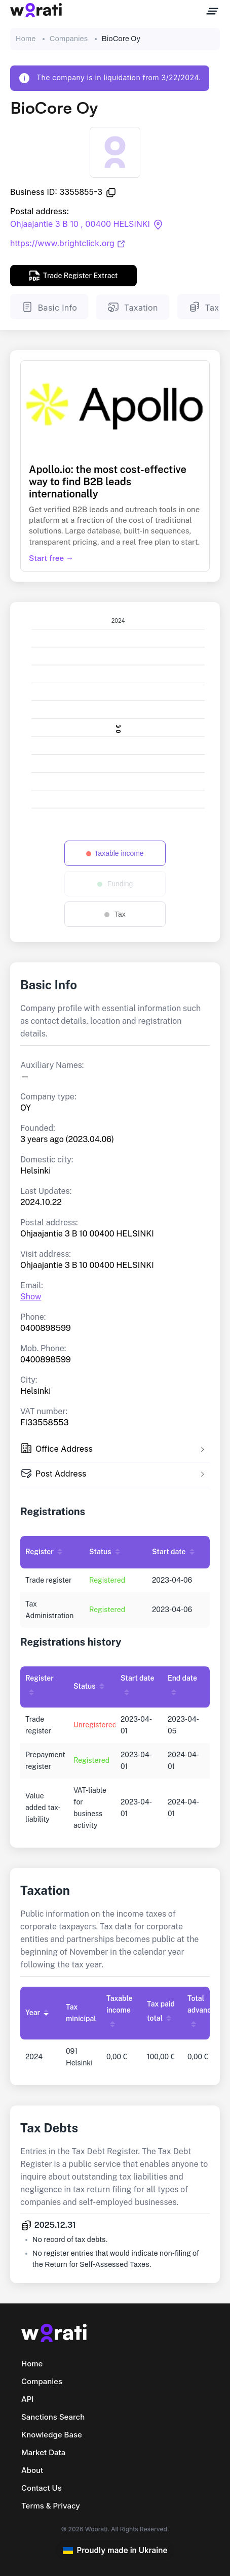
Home (26, 39)
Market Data (43, 2452)
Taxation (132, 307)
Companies (69, 39)
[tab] (115, 1449)
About (32, 2470)
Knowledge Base (51, 2434)
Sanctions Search (53, 2417)
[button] (115, 1449)
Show (30, 1296)
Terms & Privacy (50, 2506)
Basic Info (49, 307)
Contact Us (41, 2488)
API (27, 2399)
